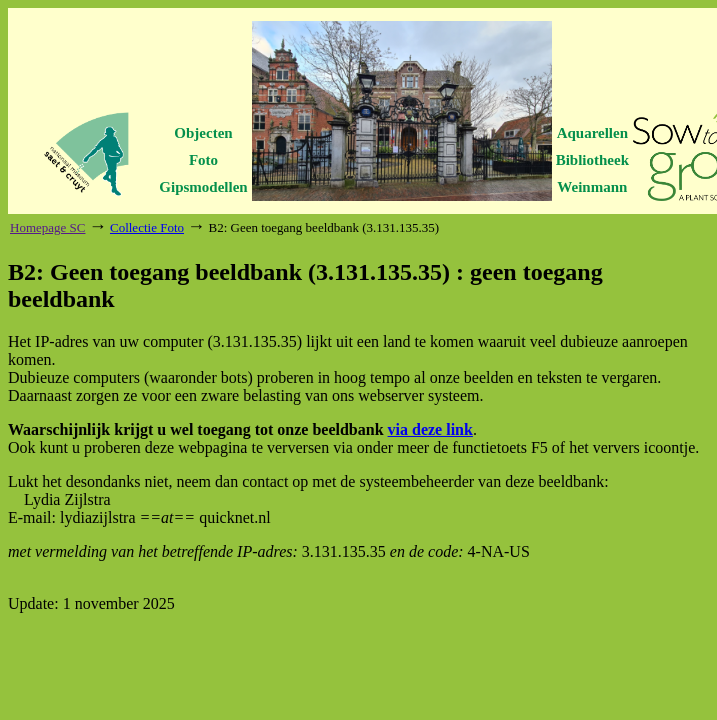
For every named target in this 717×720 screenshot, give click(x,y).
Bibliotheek (592, 160)
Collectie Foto (147, 227)
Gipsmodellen (203, 187)
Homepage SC (47, 227)
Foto (203, 160)
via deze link (430, 429)
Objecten (203, 133)
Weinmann (592, 187)
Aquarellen (592, 133)
